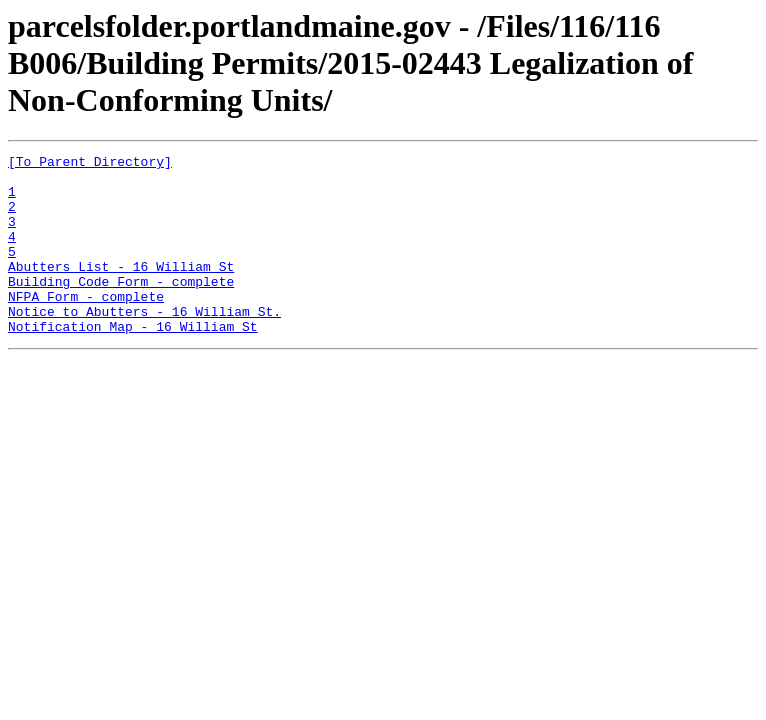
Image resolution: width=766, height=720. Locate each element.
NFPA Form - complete (86, 326)
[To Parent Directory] (90, 164)
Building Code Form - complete (121, 308)
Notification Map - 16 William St (133, 362)
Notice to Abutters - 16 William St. (144, 344)
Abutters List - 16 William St (121, 290)
